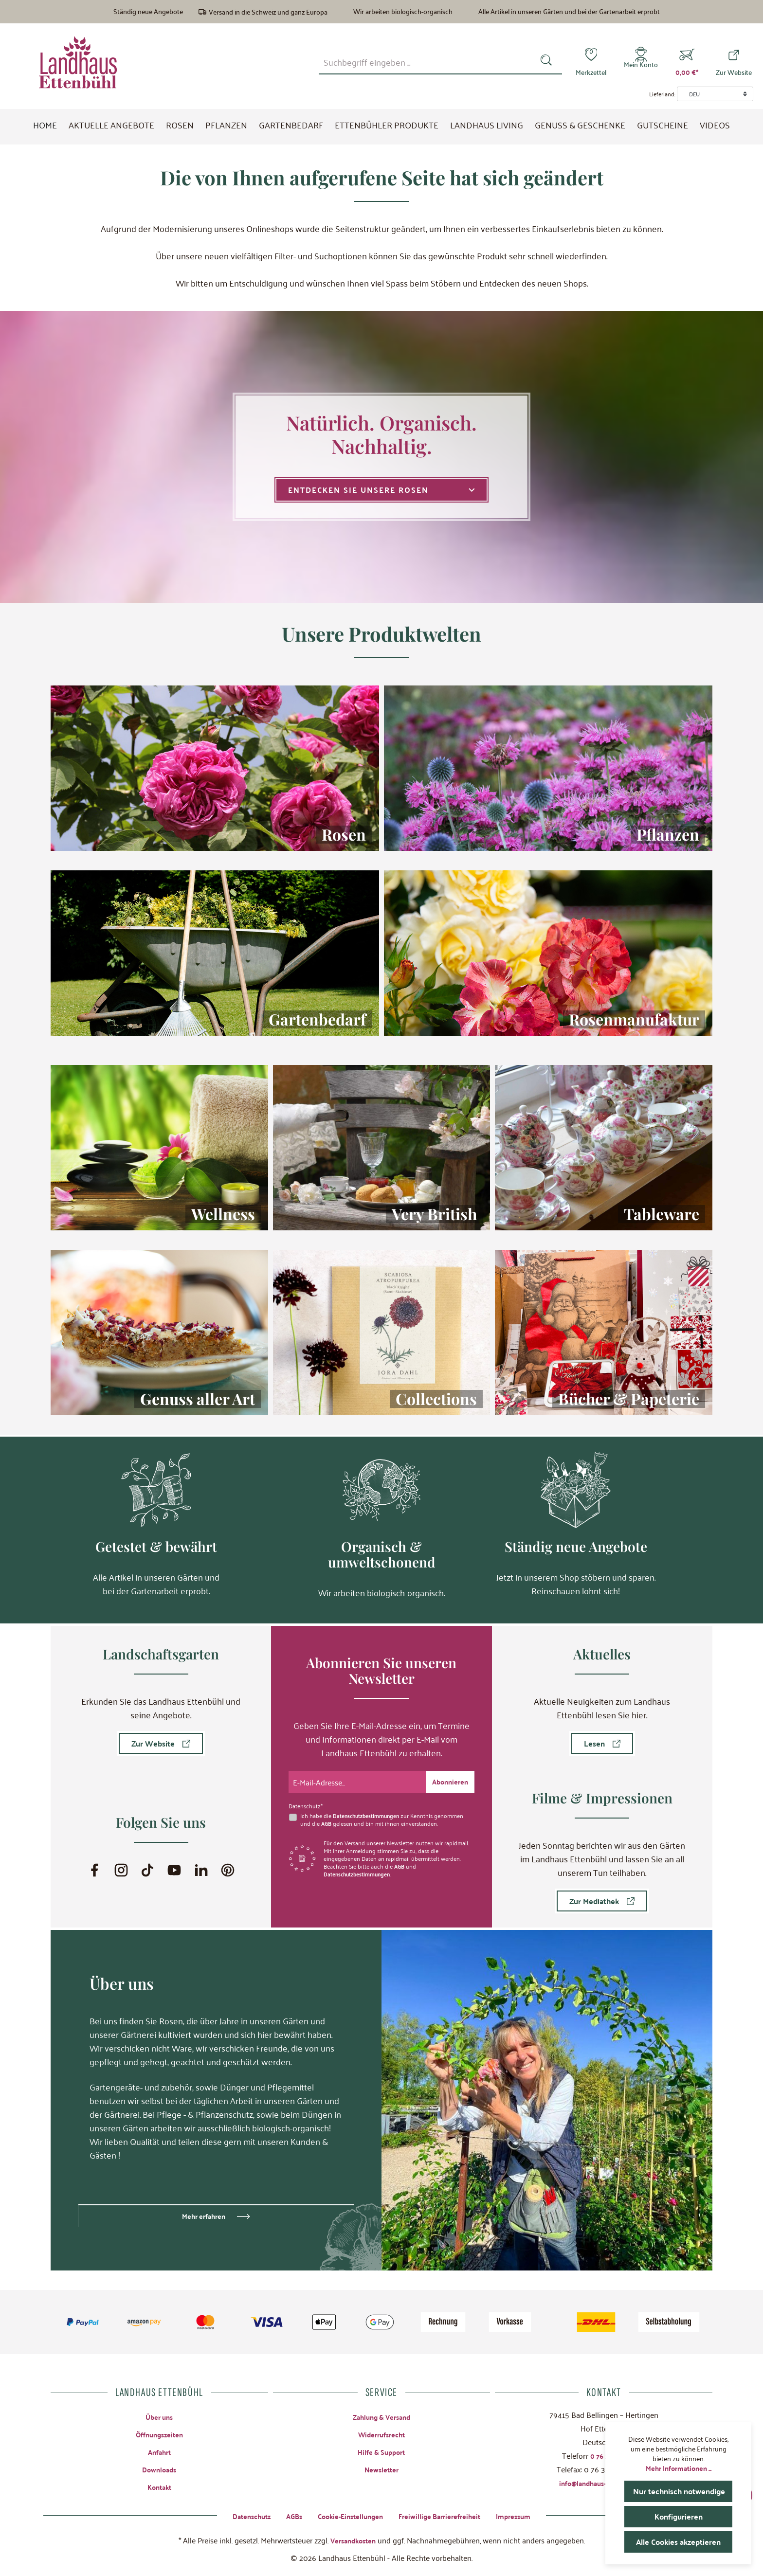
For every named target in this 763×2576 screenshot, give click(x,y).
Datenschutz (239, 2515)
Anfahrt (159, 2451)
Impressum (526, 2515)
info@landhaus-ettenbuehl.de (603, 2481)
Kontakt (159, 2487)
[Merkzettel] (591, 62)
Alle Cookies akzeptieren (681, 2542)
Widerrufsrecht (381, 2433)
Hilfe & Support (381, 2451)
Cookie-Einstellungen (347, 2515)
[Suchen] (548, 62)
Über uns (159, 2415)
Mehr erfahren (204, 2214)
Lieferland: (662, 94)
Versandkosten (353, 2540)
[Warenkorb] (687, 62)
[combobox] (427, 62)
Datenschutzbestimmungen (369, 1813)
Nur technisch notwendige (682, 2491)
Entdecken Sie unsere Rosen (381, 490)
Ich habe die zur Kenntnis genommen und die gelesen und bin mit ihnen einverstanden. (385, 1817)
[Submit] (447, 1780)
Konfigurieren (678, 2516)
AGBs (286, 2515)
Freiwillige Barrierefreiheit (445, 2515)
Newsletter (381, 2469)
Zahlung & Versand (381, 2415)
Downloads (159, 2469)
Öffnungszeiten (159, 2433)
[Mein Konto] (641, 62)
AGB (327, 1821)
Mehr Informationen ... (678, 2468)
